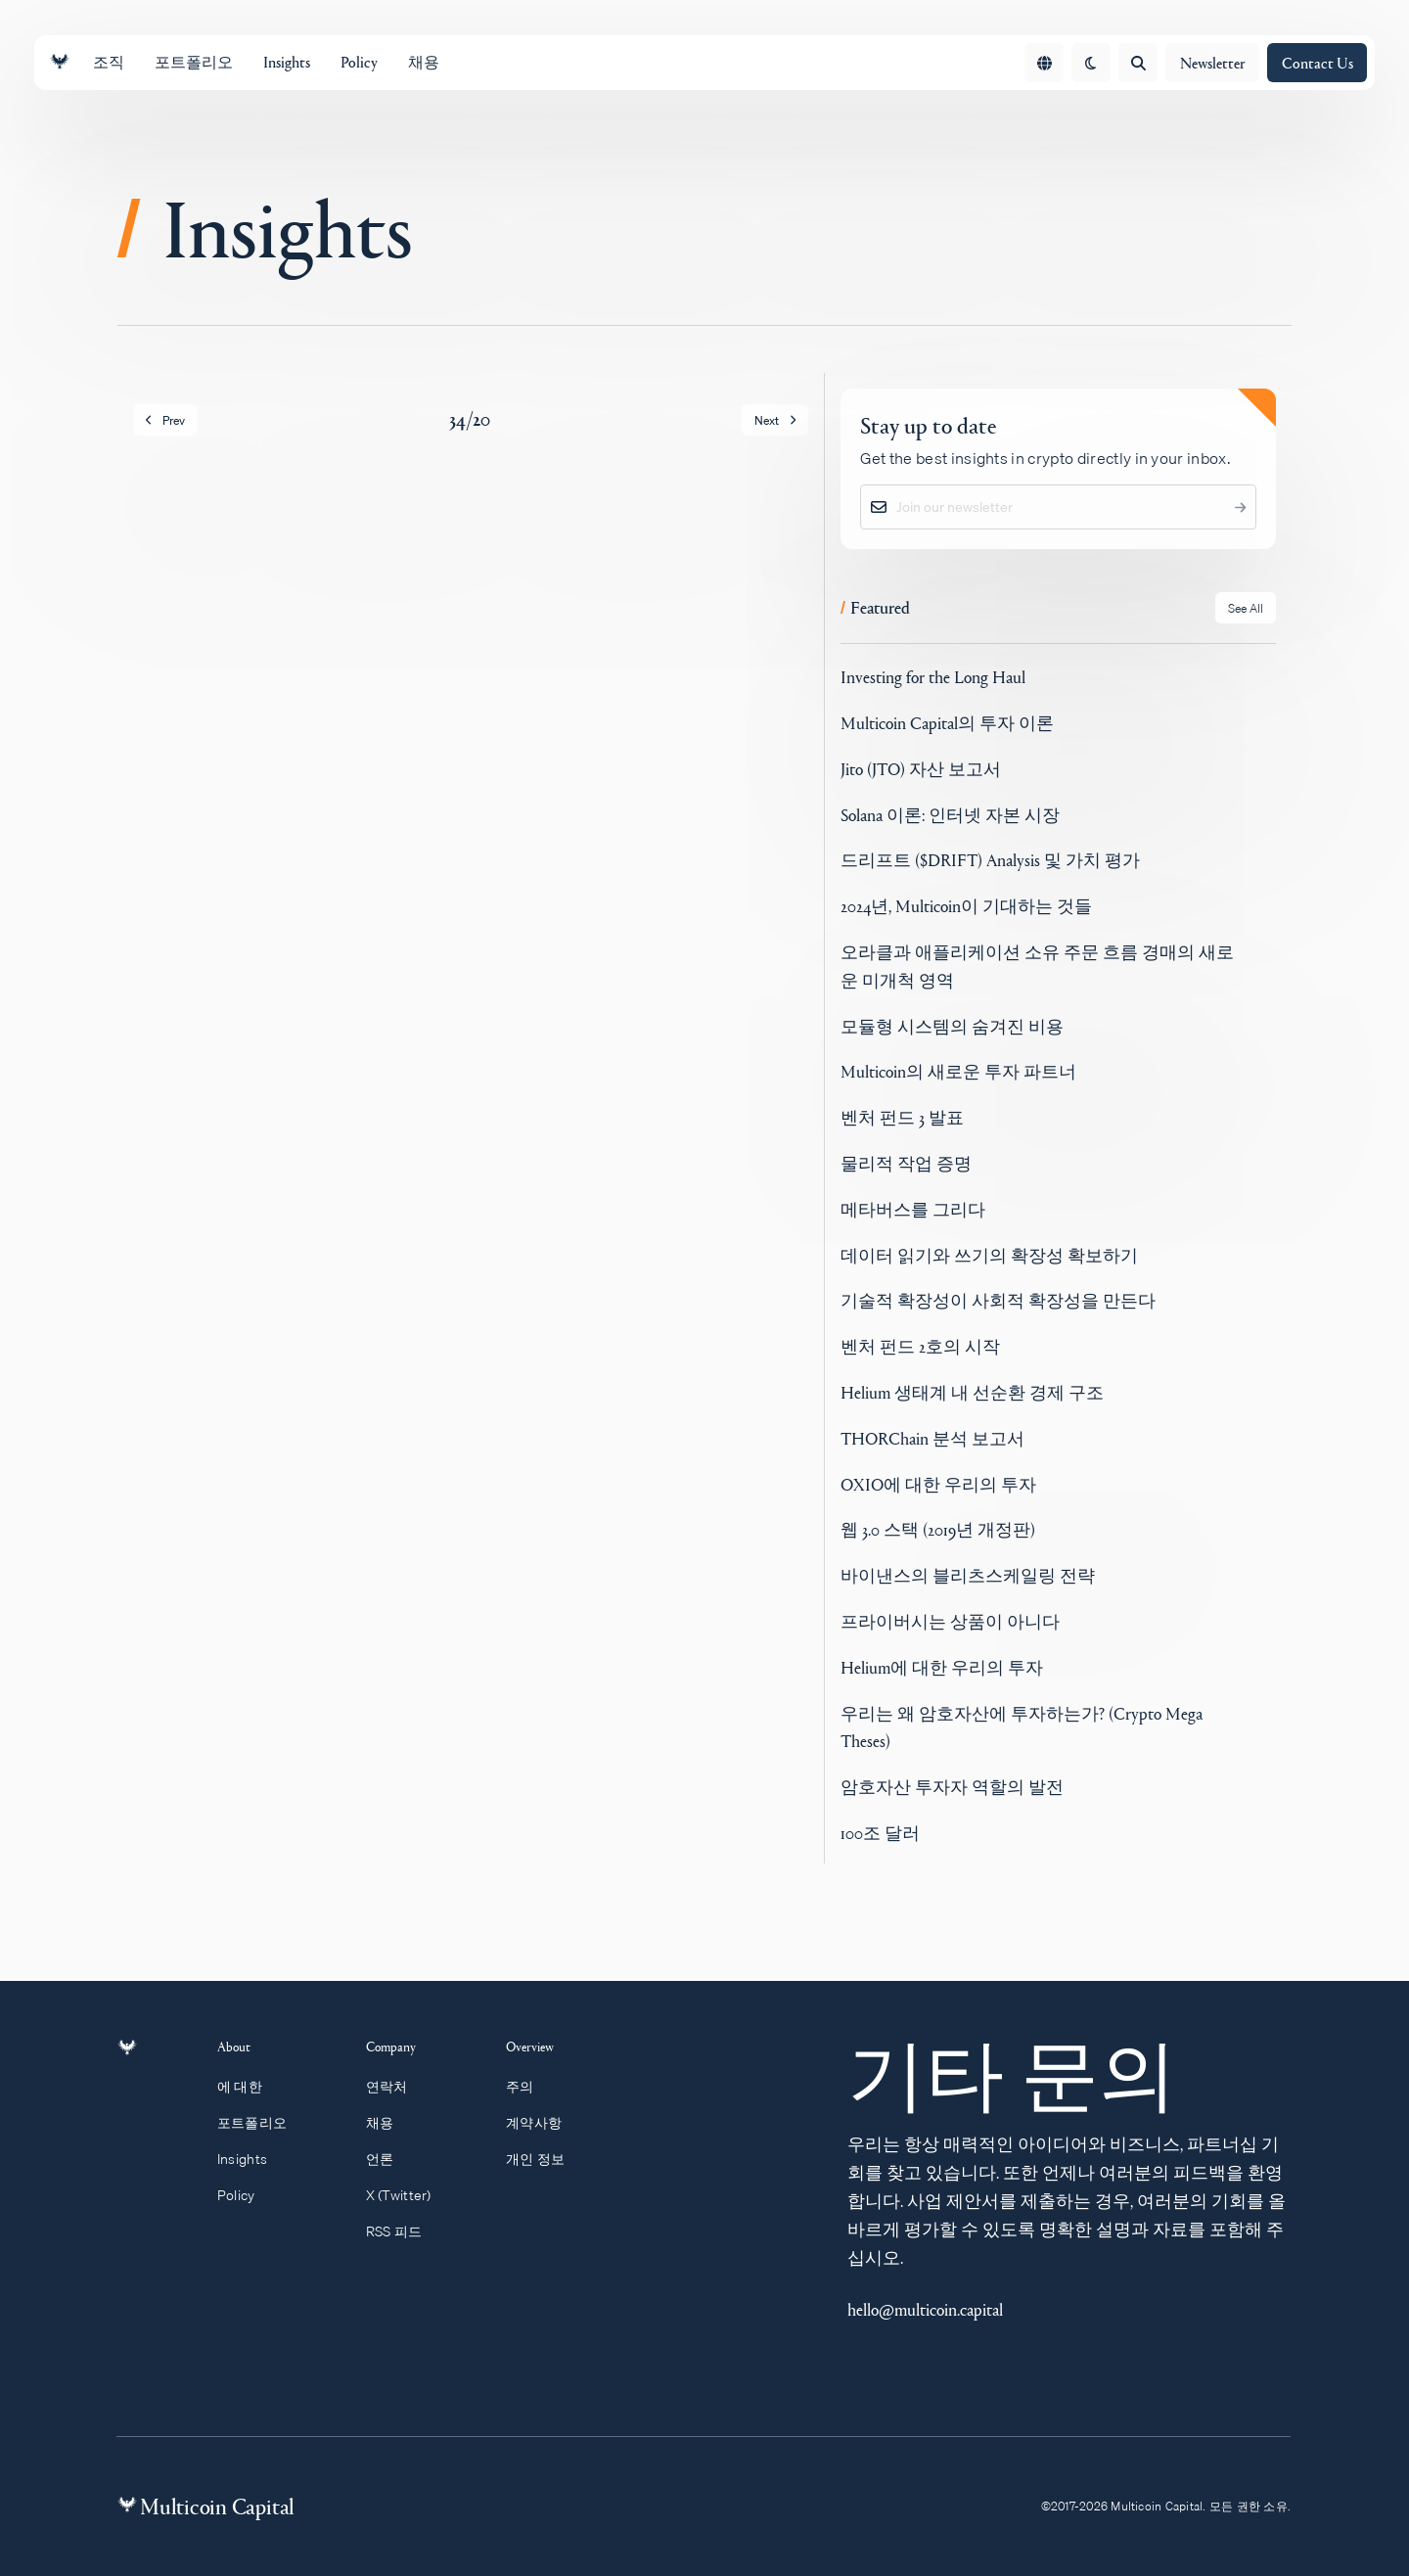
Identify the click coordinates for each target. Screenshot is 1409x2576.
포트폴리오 (263, 2123)
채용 (389, 2123)
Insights (253, 2159)
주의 (529, 2086)
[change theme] (1091, 62)
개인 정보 (544, 2159)
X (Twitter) (408, 2195)
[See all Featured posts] (1245, 607)
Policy (247, 2195)
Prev (165, 420)
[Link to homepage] (59, 62)
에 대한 (251, 2086)
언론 (389, 2159)
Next (774, 420)
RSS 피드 (403, 2231)
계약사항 (543, 2123)
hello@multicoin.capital (925, 2309)
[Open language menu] (1044, 62)
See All (1245, 608)
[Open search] (1138, 62)
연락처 (396, 2086)
